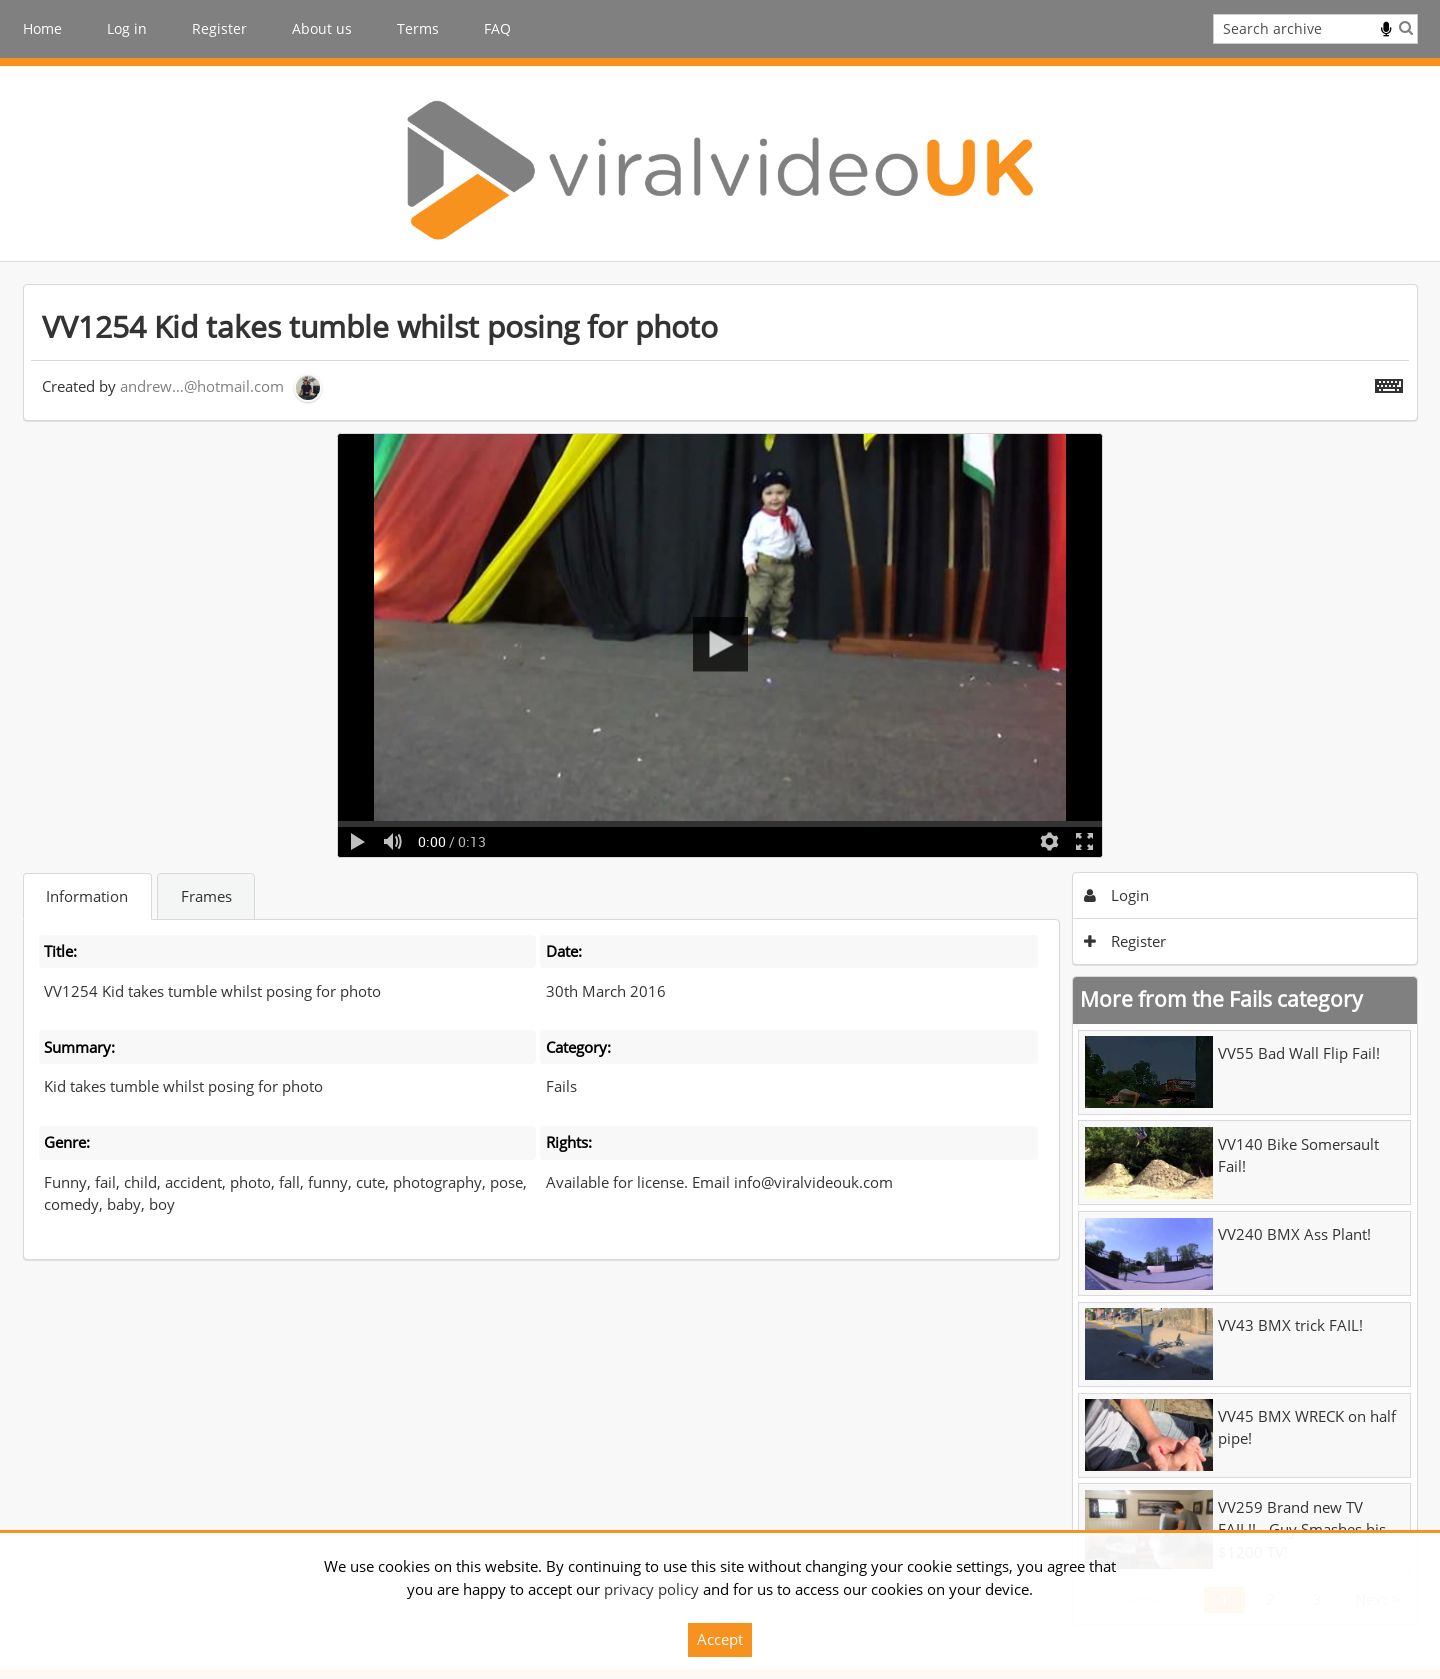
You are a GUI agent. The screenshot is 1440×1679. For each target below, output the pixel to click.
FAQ (497, 28)
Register (219, 28)
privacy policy (651, 1589)
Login (1116, 895)
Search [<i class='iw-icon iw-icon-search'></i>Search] (1406, 27)
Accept (720, 1639)
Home (42, 28)
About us (322, 28)
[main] (720, 954)
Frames (206, 896)
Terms (418, 28)
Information (87, 896)
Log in (127, 28)
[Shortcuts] (1389, 382)
